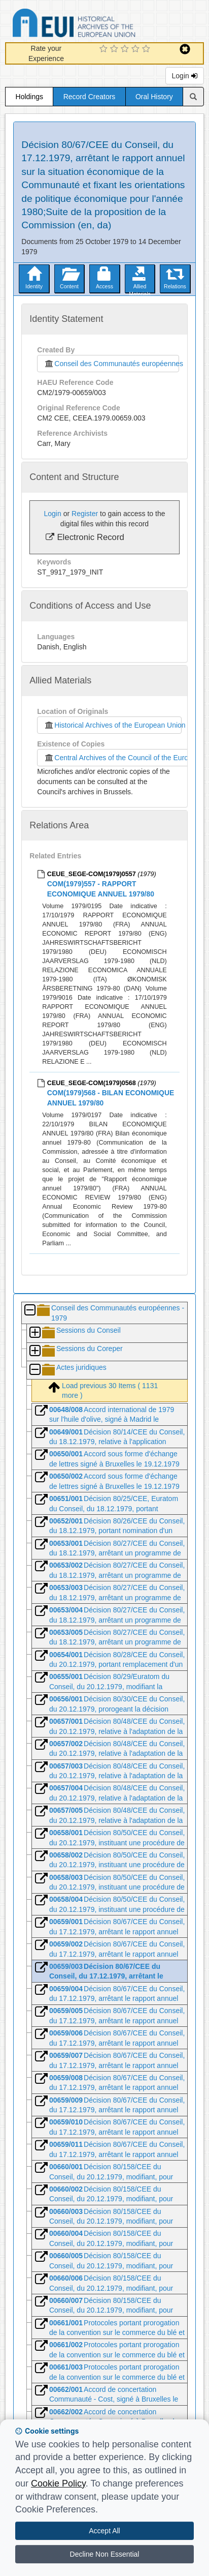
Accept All (104, 2531)
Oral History (154, 97)
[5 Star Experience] (147, 49)
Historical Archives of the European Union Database (102, 24)
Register (85, 514)
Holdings (29, 97)
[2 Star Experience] (115, 49)
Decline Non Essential (105, 2554)
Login (184, 76)
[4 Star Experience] (136, 49)
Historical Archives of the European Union (112, 725)
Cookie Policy (58, 2483)
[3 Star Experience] (126, 49)
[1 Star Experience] (104, 49)
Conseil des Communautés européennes (111, 363)
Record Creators (89, 97)
